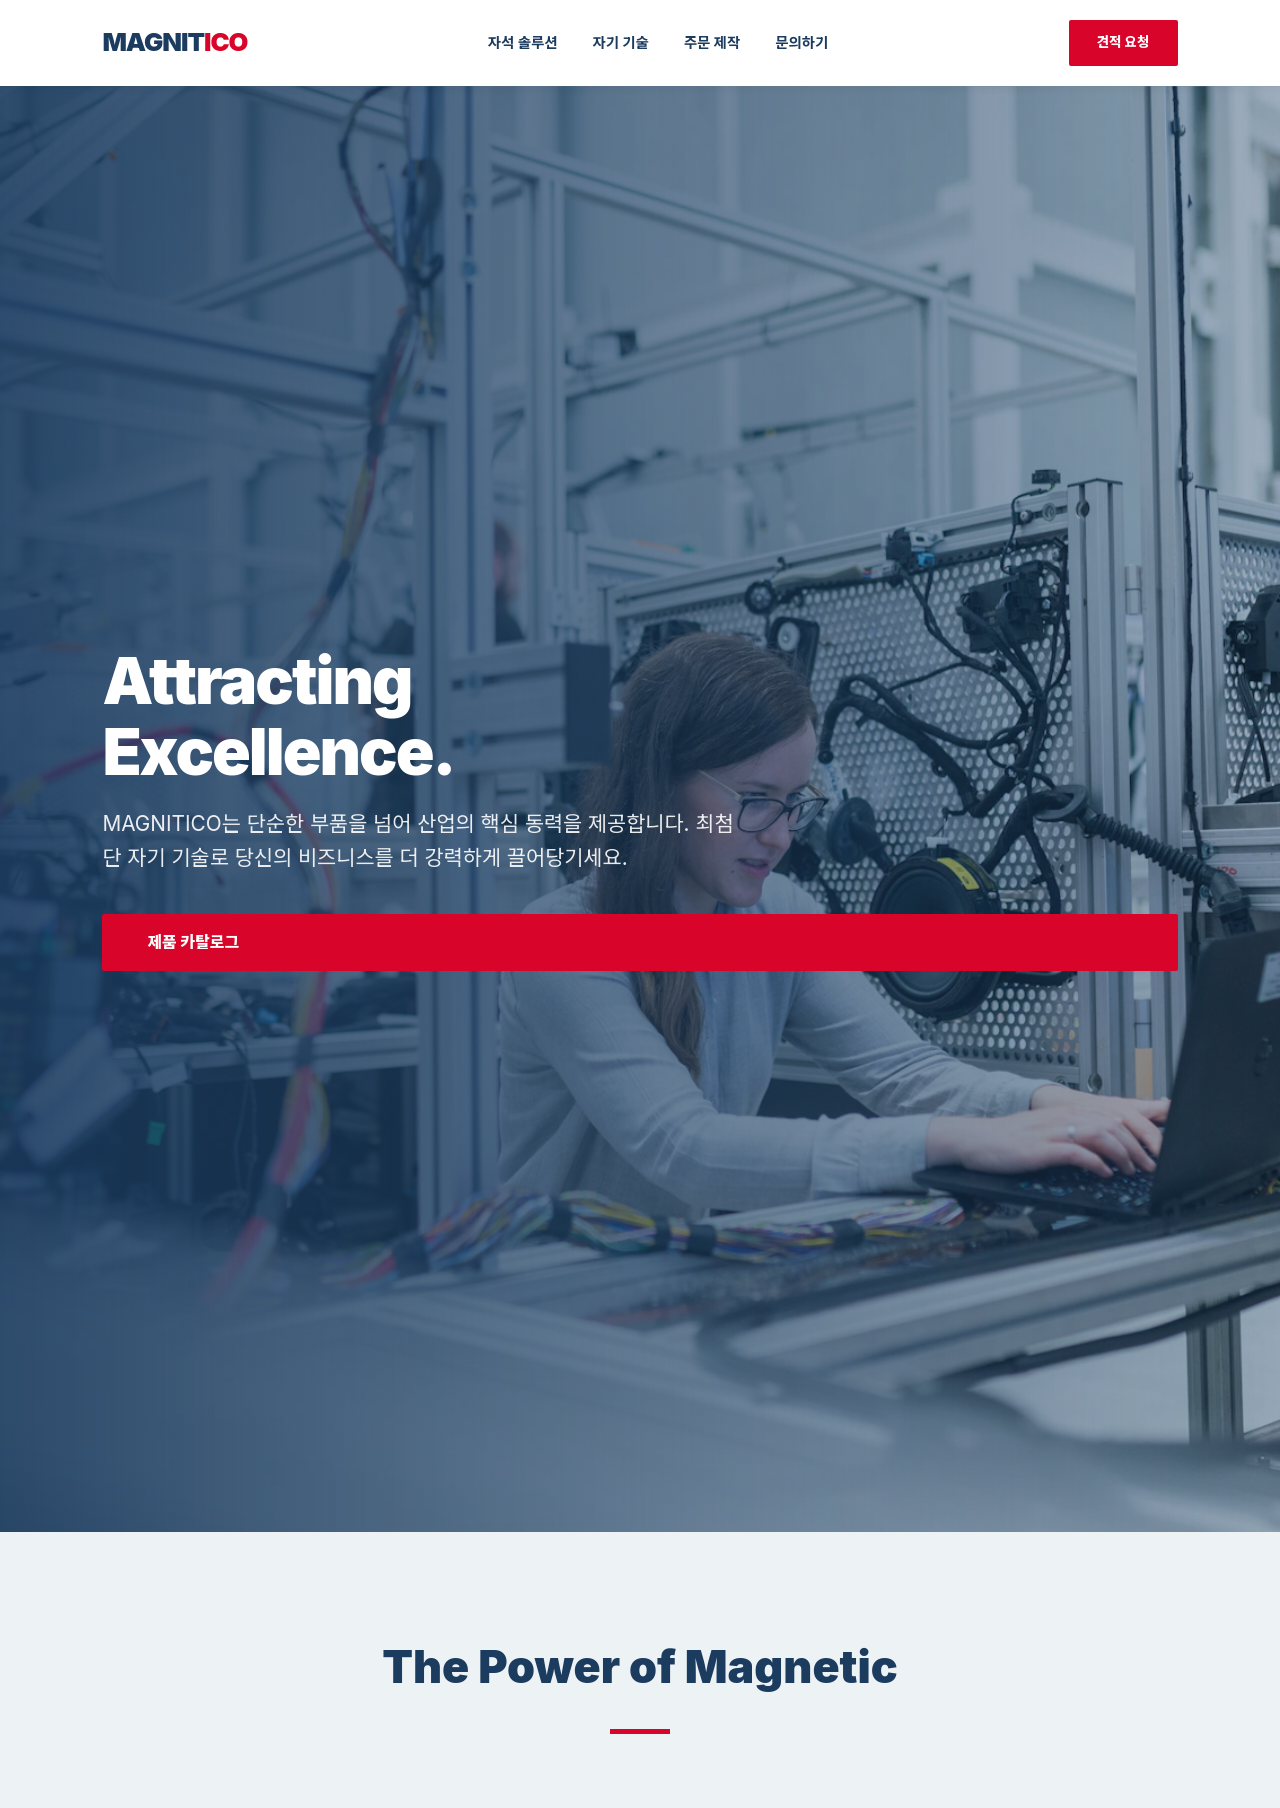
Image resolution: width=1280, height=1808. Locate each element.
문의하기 (801, 42)
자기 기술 (620, 42)
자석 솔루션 (523, 42)
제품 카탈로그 (193, 942)
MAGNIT (174, 41)
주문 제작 (712, 42)
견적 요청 (1123, 42)
